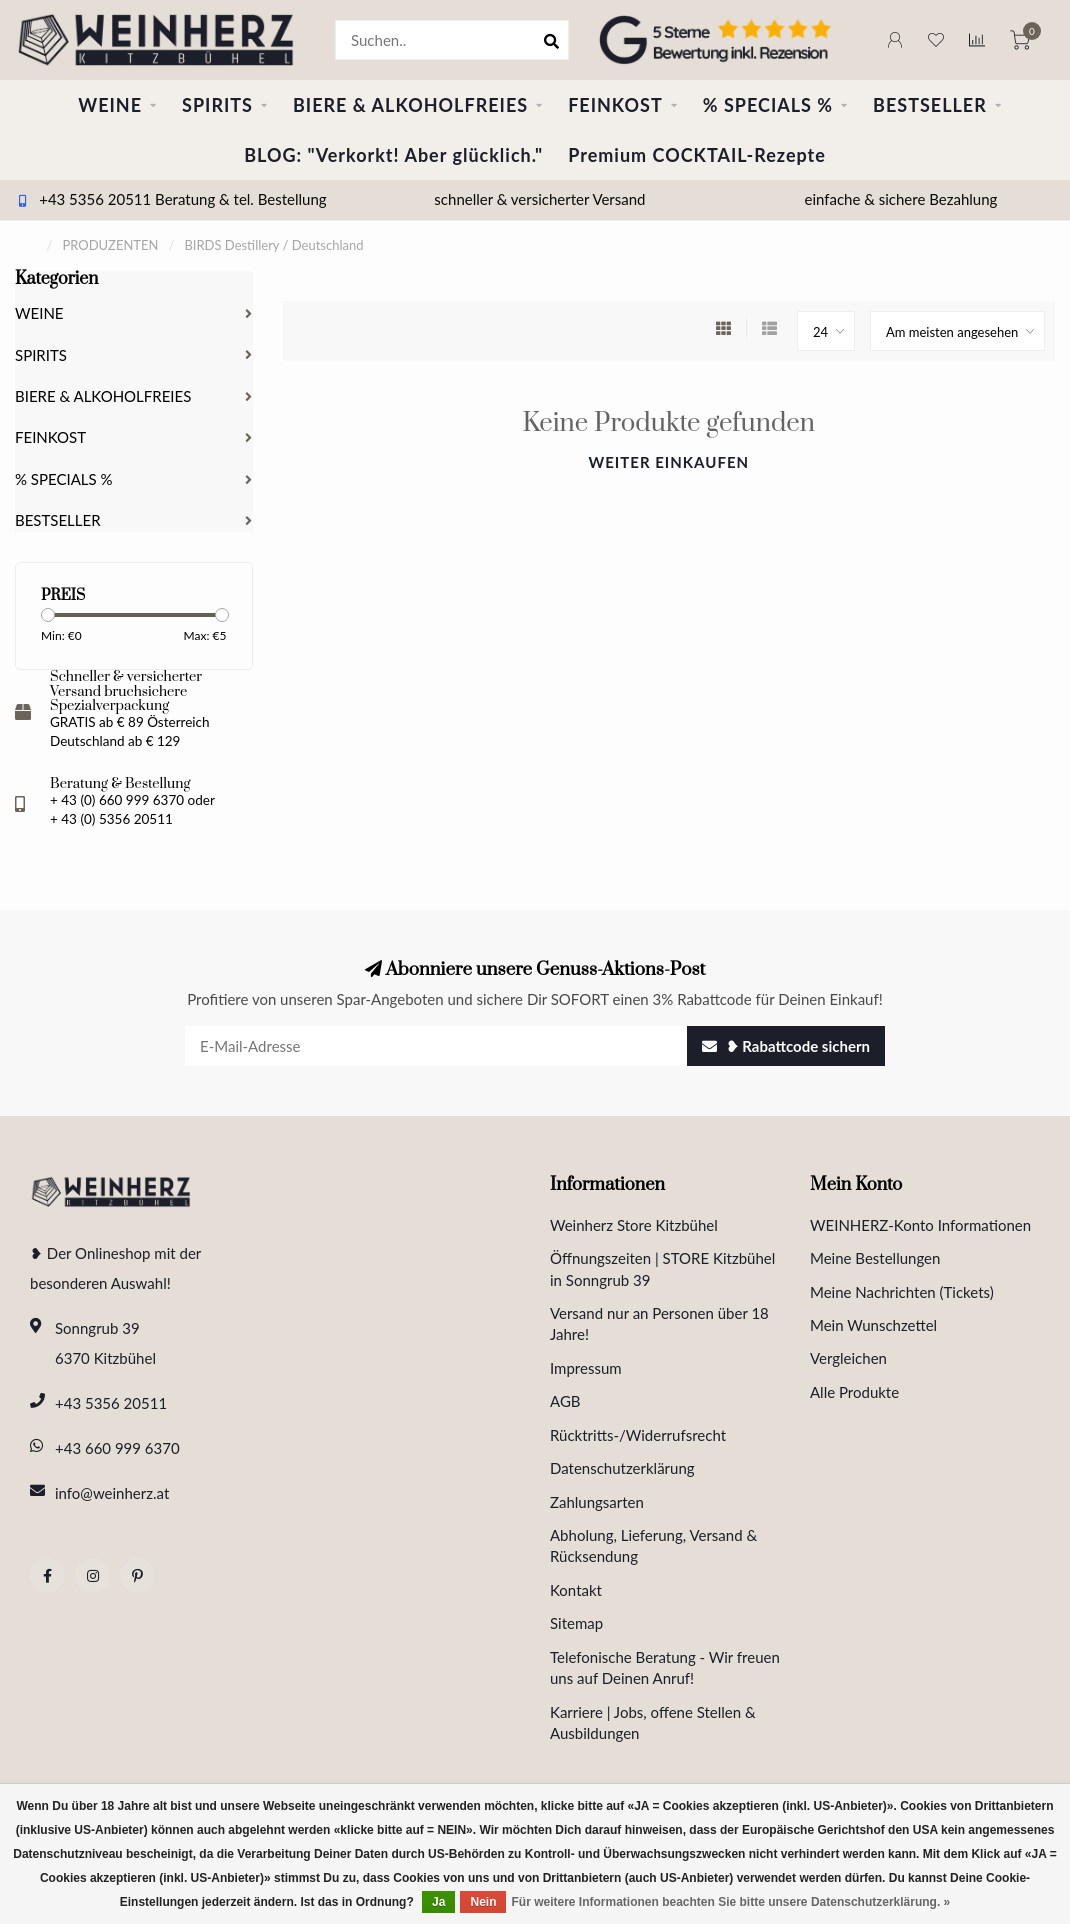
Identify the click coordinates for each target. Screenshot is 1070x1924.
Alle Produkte (854, 1392)
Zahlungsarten (597, 1502)
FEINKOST (615, 105)
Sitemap (576, 1623)
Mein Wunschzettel (873, 1325)
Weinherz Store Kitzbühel (634, 1225)
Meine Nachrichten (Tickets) (902, 1292)
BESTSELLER (930, 105)
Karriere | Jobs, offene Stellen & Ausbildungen (653, 1722)
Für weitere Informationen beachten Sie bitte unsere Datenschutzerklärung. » (730, 1902)
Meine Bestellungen (875, 1258)
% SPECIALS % (768, 105)
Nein (483, 1902)
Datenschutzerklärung (622, 1468)
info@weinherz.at (112, 1493)
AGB (565, 1401)
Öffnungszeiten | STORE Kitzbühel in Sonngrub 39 (662, 1268)
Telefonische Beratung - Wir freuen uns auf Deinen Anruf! (665, 1667)
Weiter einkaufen (668, 462)
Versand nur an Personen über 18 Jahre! (659, 1323)
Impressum (586, 1368)
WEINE (110, 105)
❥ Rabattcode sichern (786, 1046)
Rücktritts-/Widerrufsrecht (638, 1435)
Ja (438, 1902)
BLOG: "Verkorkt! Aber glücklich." (393, 155)
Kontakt (576, 1590)
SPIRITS (217, 105)
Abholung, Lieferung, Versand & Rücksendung (653, 1545)
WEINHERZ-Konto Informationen (920, 1225)
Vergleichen (848, 1358)
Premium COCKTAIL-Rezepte (697, 155)
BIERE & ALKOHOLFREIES (410, 105)
